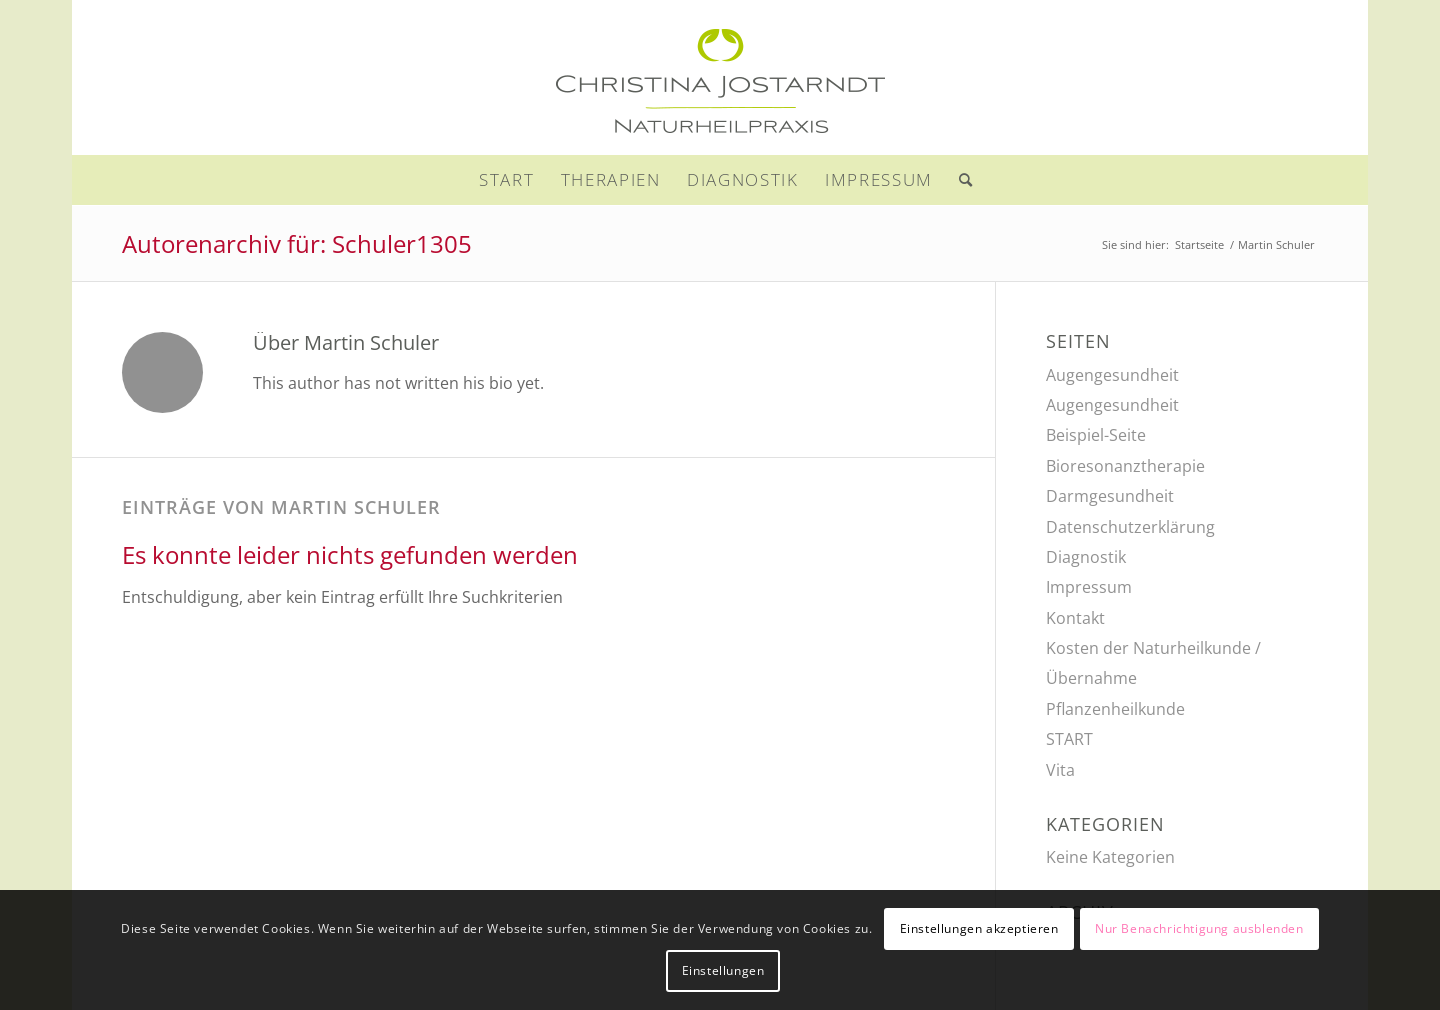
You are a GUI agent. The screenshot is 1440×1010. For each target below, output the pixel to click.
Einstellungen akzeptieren (979, 928)
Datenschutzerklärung (1130, 527)
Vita (1060, 770)
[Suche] (960, 180)
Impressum (1089, 587)
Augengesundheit (1112, 375)
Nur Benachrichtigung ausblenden (1199, 928)
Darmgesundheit (1110, 496)
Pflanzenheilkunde (1115, 709)
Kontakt (1075, 618)
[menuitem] (507, 180)
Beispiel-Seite (1096, 435)
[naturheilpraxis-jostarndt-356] (720, 77)
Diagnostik (1086, 557)
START (1069, 739)
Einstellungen (723, 970)
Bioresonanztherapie (1125, 466)
